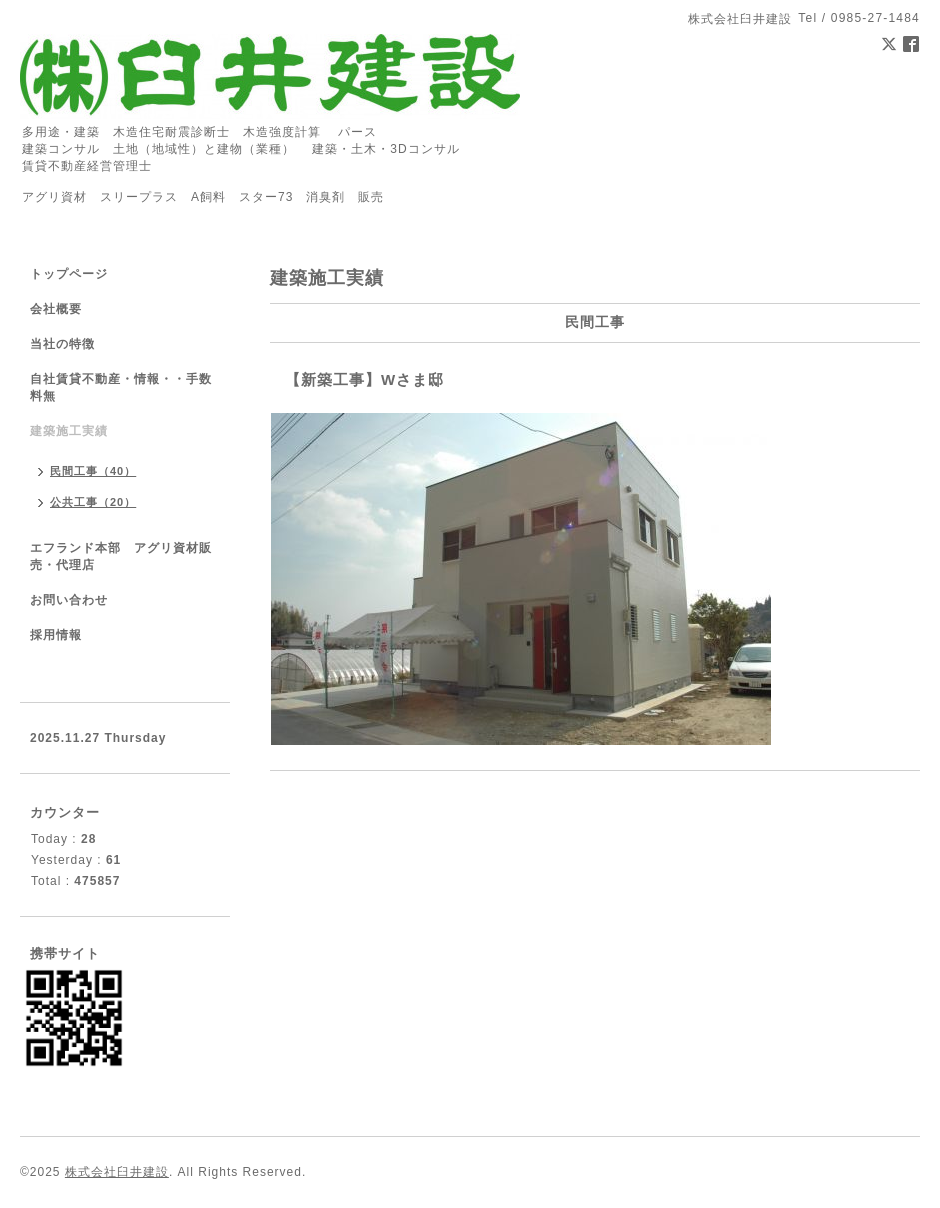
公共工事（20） (93, 502)
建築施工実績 (69, 431)
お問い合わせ (69, 600)
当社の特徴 (62, 344)
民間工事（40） (93, 471)
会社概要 (56, 309)
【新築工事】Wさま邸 (364, 379)
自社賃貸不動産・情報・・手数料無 (121, 387)
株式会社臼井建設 (117, 1172)
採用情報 (56, 635)
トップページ (69, 274)
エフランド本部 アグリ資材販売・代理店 (121, 556)
